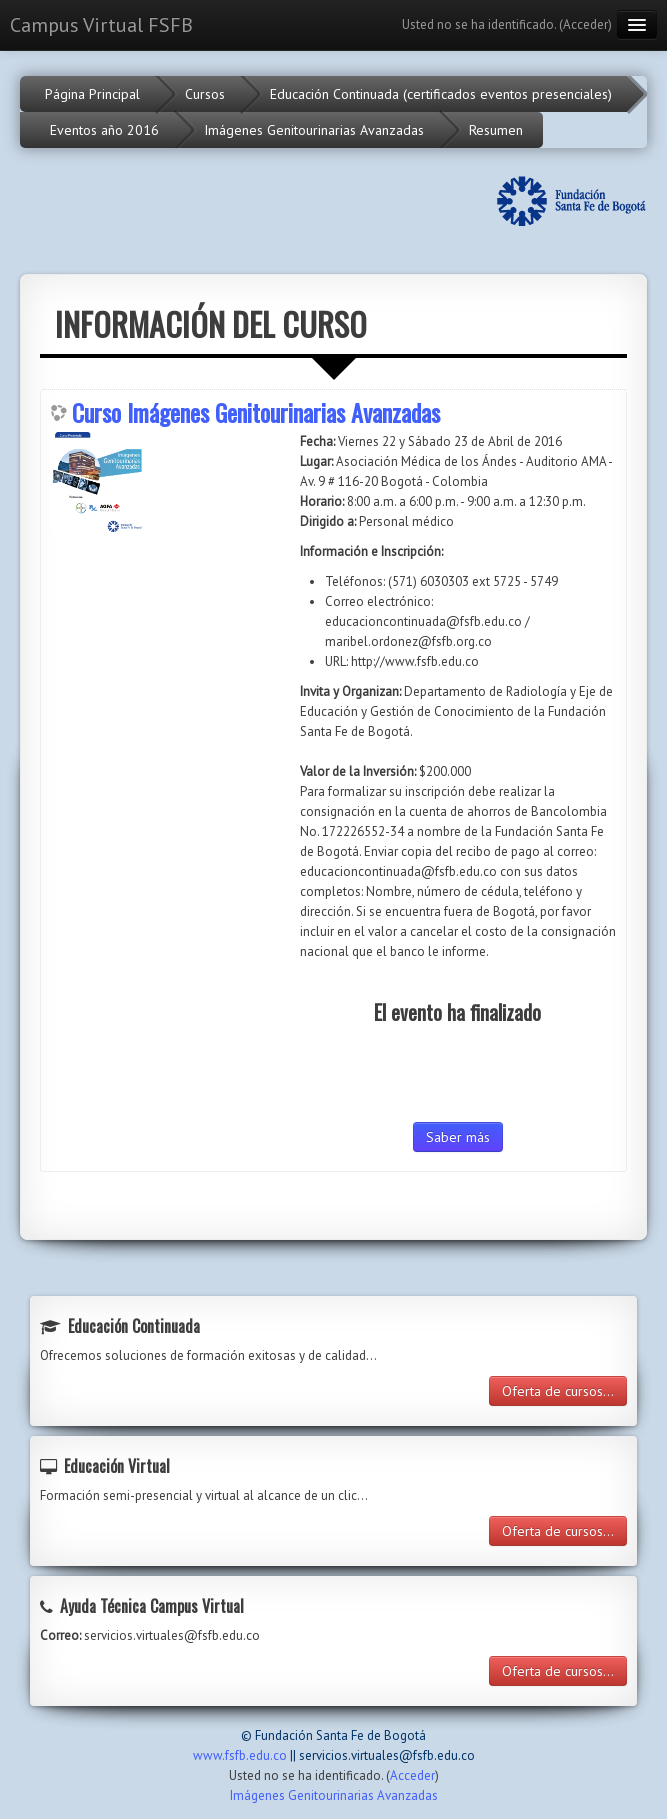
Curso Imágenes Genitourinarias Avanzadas (256, 412)
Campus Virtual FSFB (101, 25)
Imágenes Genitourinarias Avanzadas (314, 130)
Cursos (205, 94)
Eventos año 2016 (104, 130)
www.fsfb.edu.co (240, 1755)
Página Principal (92, 94)
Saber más (458, 1137)
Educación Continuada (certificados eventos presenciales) (441, 94)
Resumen (496, 130)
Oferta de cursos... (558, 1391)
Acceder (585, 24)
